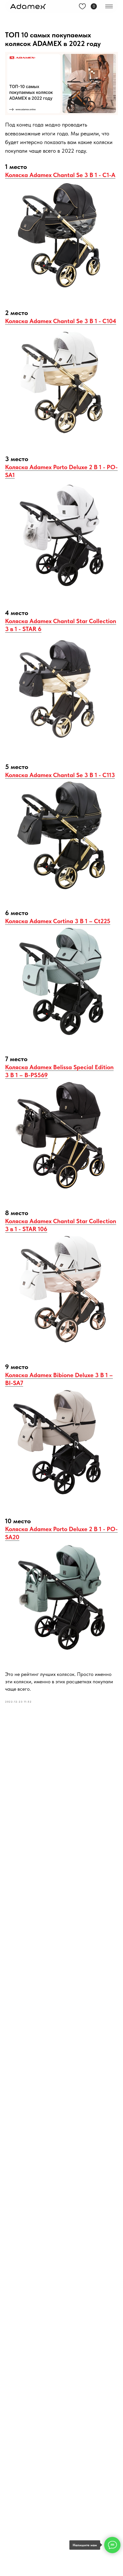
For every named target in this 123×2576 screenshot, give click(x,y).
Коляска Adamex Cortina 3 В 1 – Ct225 (57, 921)
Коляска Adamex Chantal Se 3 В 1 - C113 (60, 775)
